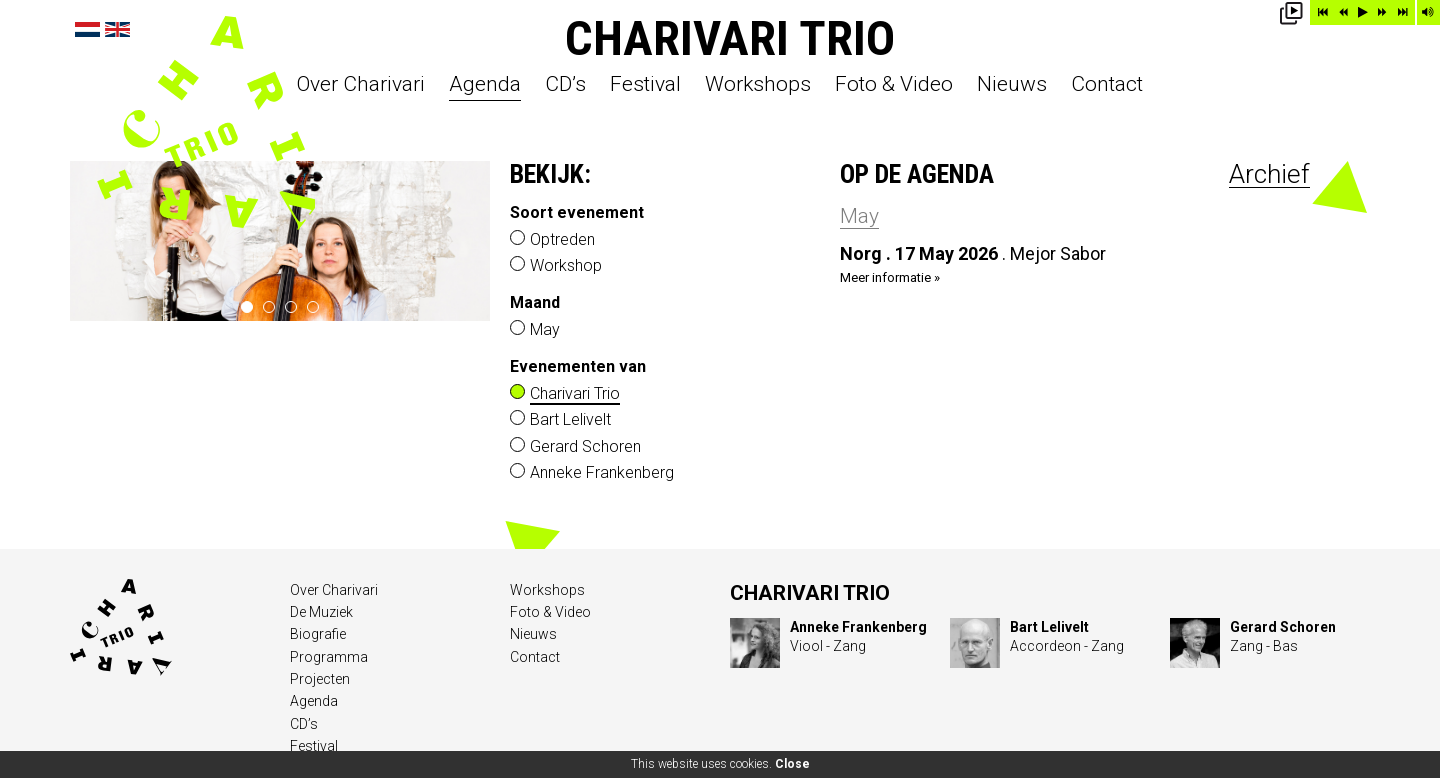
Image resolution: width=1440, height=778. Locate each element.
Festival (645, 85)
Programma (329, 657)
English (117, 29)
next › (467, 241)
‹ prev (92, 241)
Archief (1269, 174)
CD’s (565, 85)
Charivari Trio (730, 38)
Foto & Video (894, 85)
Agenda (485, 85)
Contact (1107, 85)
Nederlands (87, 29)
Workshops (758, 85)
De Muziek (321, 612)
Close (792, 764)
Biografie (318, 634)
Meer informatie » (890, 277)
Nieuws (1012, 85)
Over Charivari (361, 85)
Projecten (320, 679)
